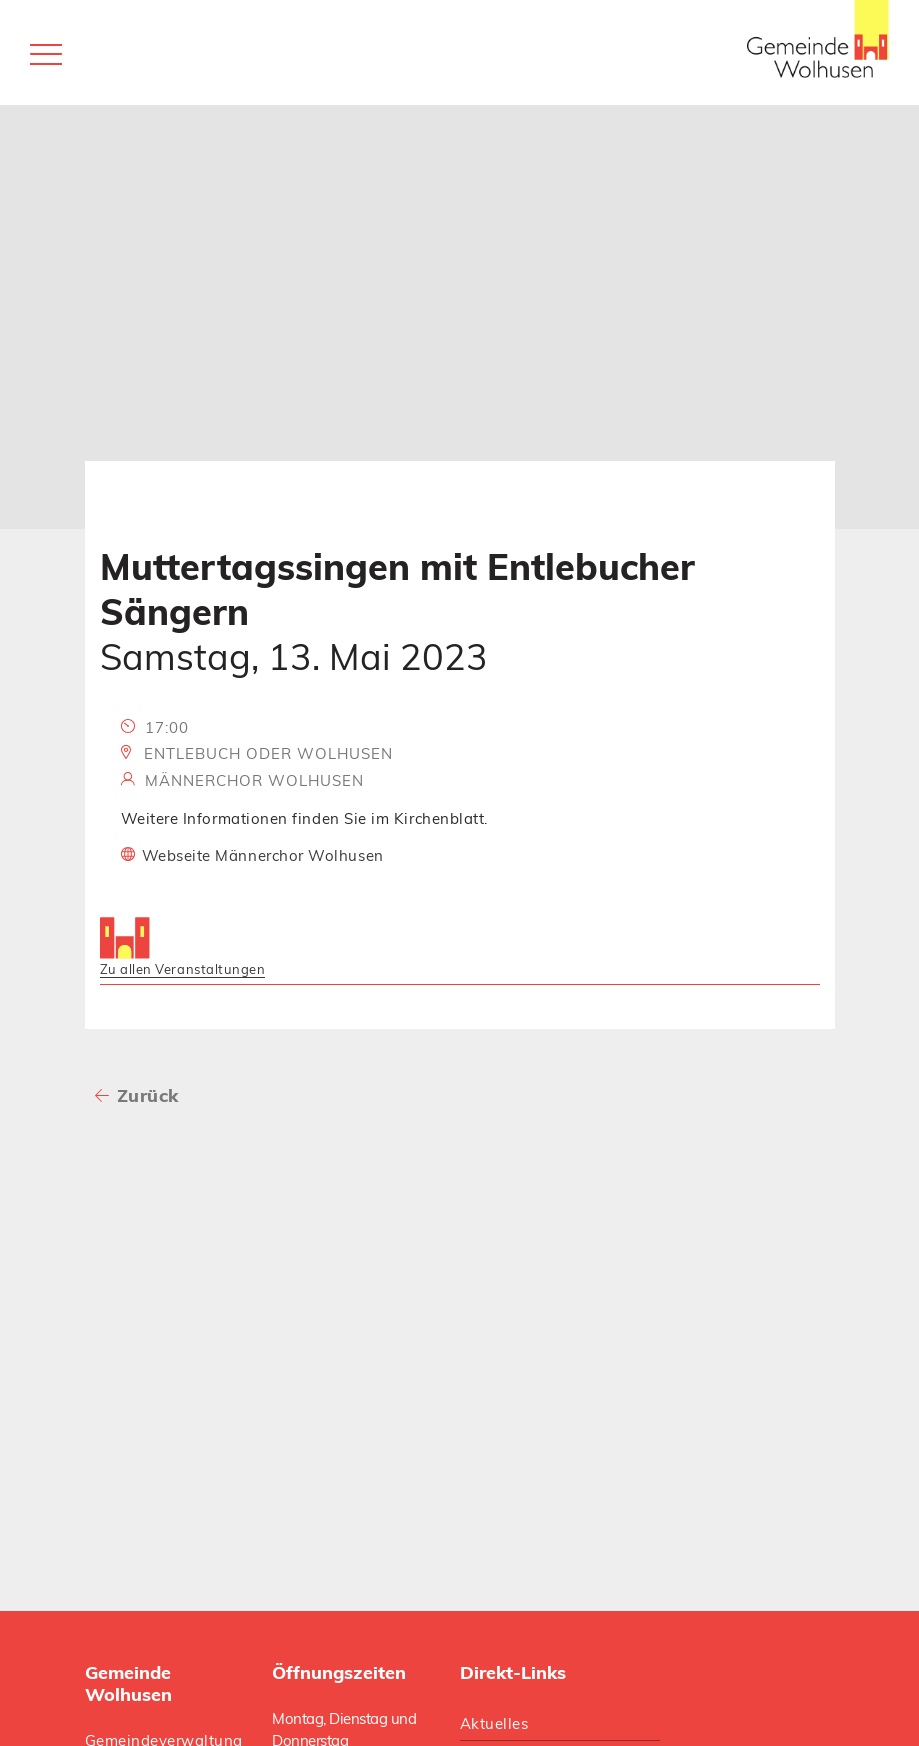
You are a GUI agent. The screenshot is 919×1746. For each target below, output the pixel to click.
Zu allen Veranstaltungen (183, 969)
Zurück (148, 1095)
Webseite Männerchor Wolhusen (263, 855)
